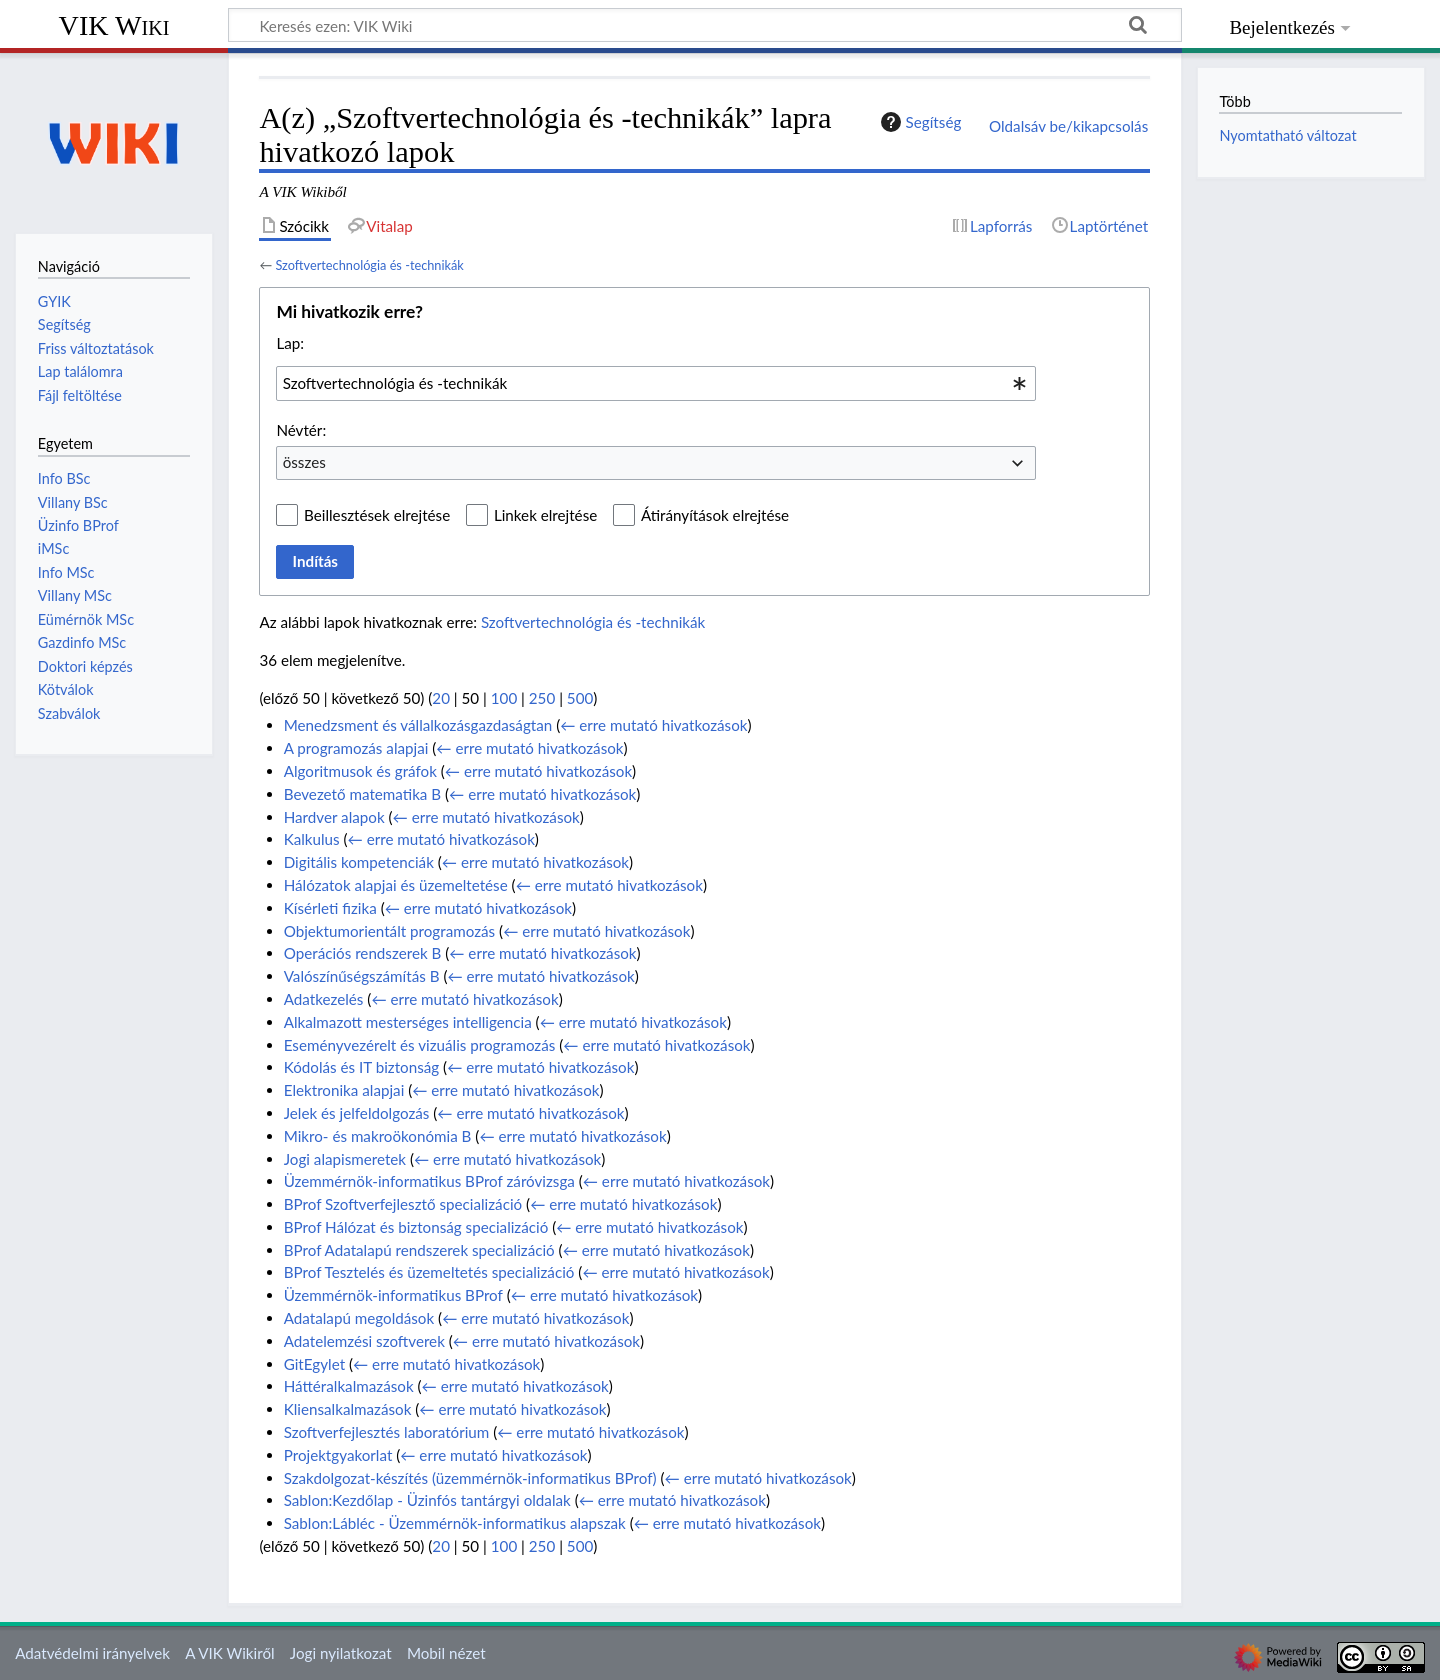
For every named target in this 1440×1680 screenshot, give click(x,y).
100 (504, 698)
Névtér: (301, 430)
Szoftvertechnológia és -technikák (369, 265)
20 (441, 698)
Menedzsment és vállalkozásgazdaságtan (418, 725)
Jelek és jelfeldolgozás (357, 1113)
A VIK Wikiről (229, 1653)
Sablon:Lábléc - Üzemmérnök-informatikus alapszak (455, 1523)
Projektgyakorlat (338, 1455)
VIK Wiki (114, 25)
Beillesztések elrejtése (377, 515)
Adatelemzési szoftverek (364, 1341)
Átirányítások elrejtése (715, 515)
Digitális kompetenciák (359, 862)
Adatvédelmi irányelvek (92, 1653)
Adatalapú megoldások (359, 1318)
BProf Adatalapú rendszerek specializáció (419, 1250)
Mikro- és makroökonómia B (378, 1136)
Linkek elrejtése (545, 515)
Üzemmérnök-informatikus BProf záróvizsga (429, 1181)
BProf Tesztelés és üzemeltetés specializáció (429, 1272)
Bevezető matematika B (362, 794)
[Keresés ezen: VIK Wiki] (705, 25)
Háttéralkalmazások (349, 1386)
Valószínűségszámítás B (362, 976)
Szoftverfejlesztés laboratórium (387, 1432)
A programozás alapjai (356, 748)
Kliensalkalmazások (348, 1409)
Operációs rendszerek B (363, 953)
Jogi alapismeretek (345, 1159)
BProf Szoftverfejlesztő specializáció (403, 1204)
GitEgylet (314, 1364)
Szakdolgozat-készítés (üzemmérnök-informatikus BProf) (470, 1478)
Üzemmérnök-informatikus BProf (393, 1295)
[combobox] (656, 383)
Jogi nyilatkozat (341, 1653)
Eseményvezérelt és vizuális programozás (420, 1045)
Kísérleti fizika (330, 908)
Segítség (919, 122)
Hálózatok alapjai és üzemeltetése (396, 885)
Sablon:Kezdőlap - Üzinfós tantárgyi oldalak (427, 1500)
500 (580, 698)
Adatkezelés (324, 999)
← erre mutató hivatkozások (653, 725)
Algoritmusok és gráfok (360, 771)
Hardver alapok (334, 817)
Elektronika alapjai (344, 1090)
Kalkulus (312, 839)
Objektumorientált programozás (389, 931)
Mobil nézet (446, 1653)
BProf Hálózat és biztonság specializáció (416, 1227)
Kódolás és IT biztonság (361, 1067)
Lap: (290, 343)
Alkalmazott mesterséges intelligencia (408, 1022)
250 (542, 698)
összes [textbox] (304, 462)
